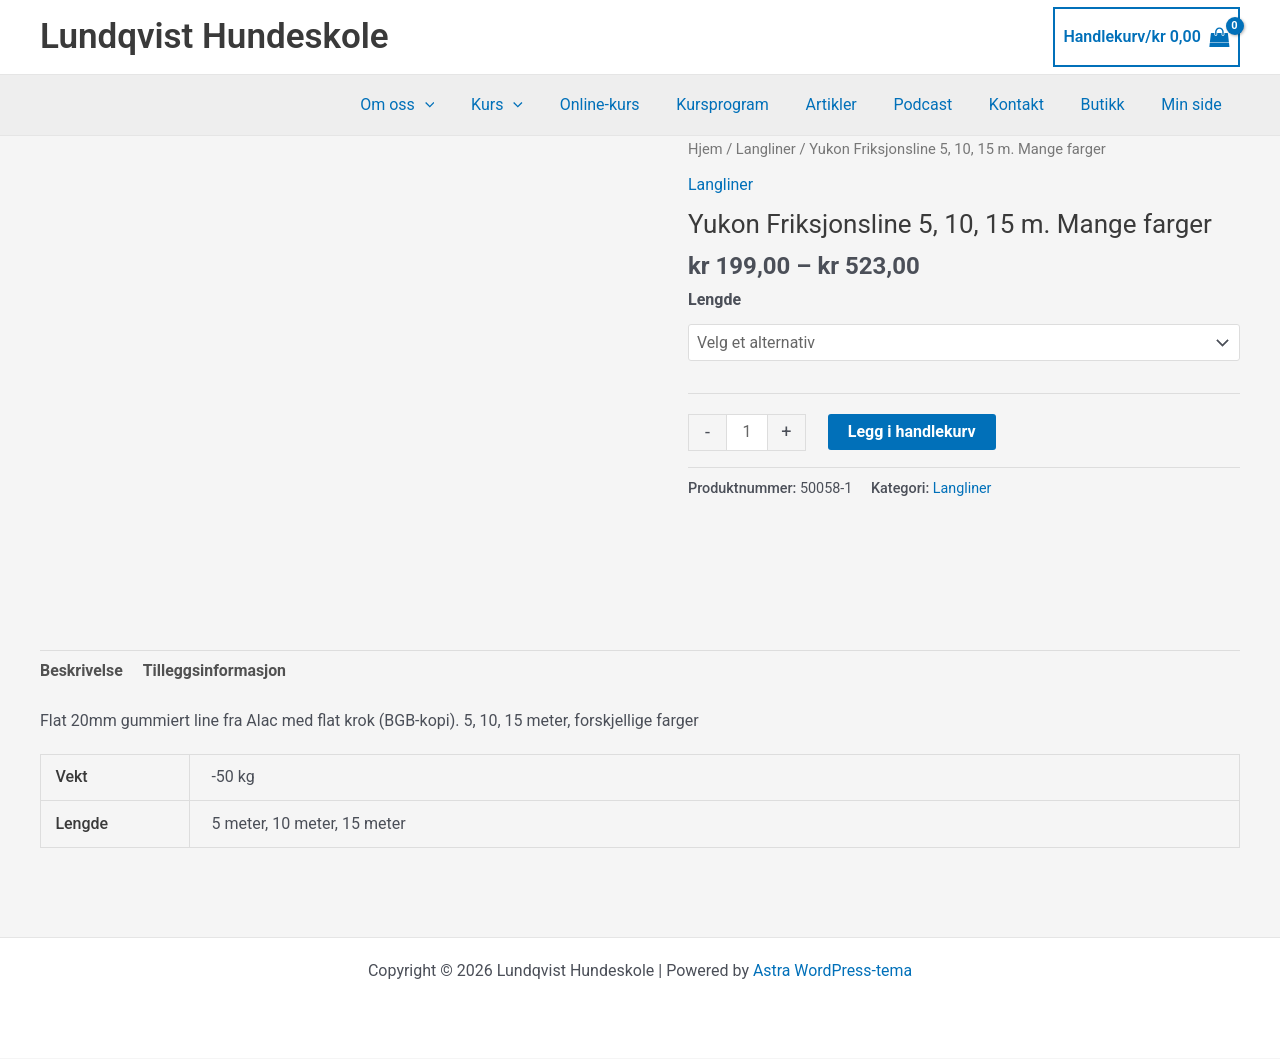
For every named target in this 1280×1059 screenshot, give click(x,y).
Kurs (532, 105)
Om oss (437, 105)
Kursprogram (748, 104)
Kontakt (1027, 104)
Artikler (851, 104)
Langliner (766, 149)
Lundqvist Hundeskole (214, 36)
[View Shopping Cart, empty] (1146, 37)
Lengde (714, 299)
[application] (464, 105)
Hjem (705, 149)
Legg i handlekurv (912, 431)
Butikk (1110, 104)
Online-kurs (630, 104)
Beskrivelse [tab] (81, 670)
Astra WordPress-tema (832, 971)
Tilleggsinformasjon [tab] (215, 670)
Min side (1194, 104)
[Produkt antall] (747, 433)
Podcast (939, 104)
